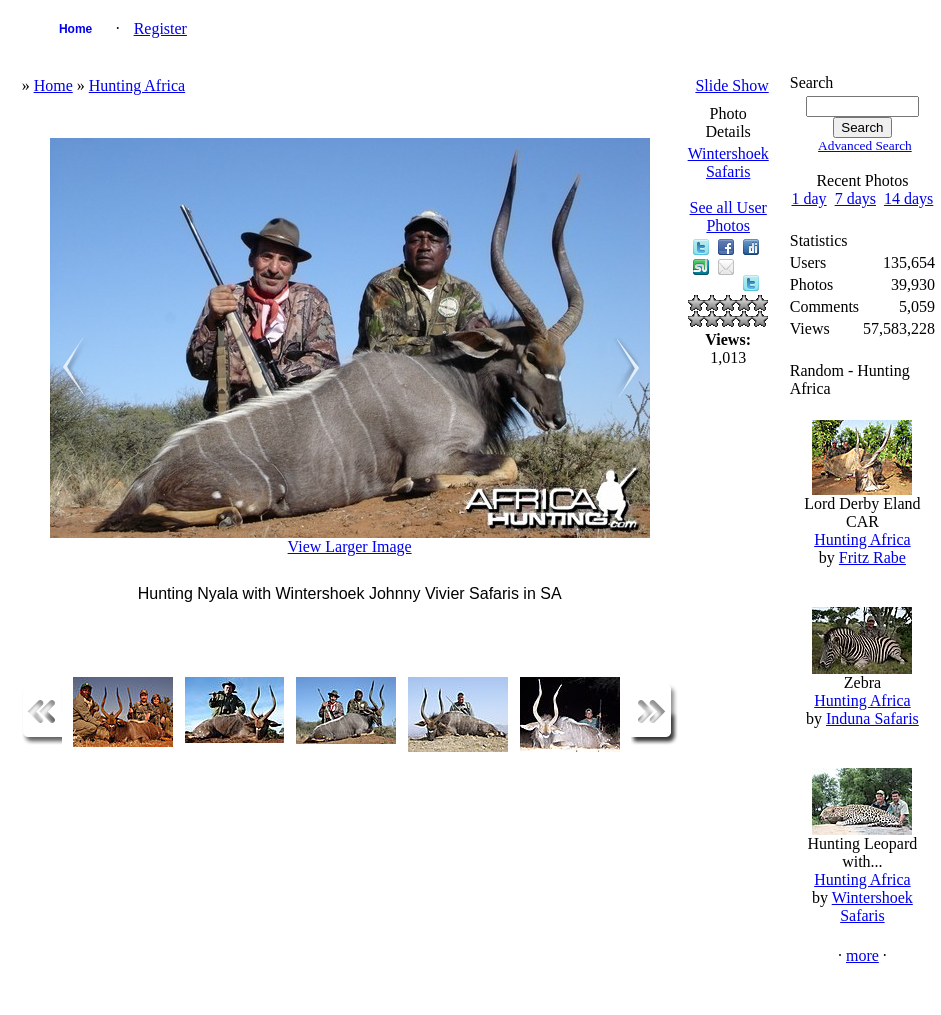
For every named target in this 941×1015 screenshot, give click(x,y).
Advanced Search (865, 145)
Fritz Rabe (872, 557)
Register (160, 28)
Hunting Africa (137, 85)
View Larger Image (350, 546)
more (862, 955)
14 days (908, 198)
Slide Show (731, 85)
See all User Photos (728, 216)
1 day (809, 198)
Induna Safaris (872, 718)
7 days (855, 198)
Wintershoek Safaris (728, 162)
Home (75, 29)
